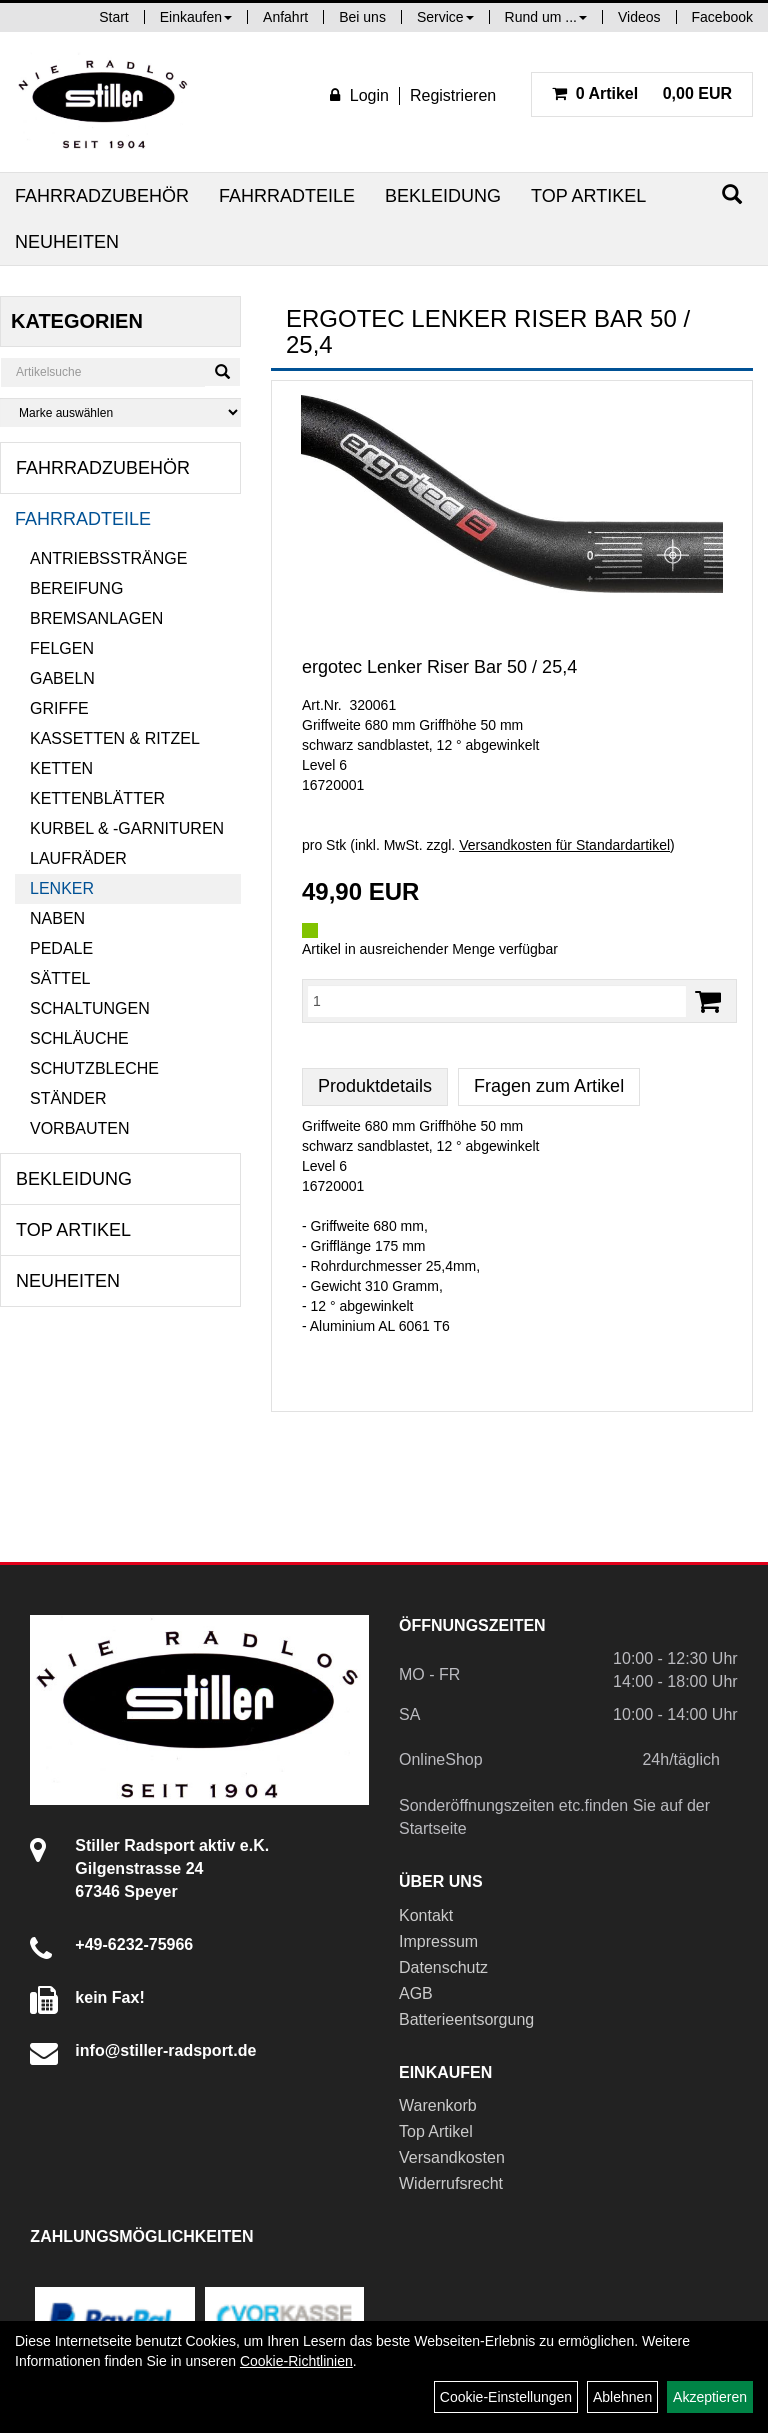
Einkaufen (196, 17)
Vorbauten (80, 1128)
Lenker (62, 888)
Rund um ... (546, 17)
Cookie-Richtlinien (296, 2361)
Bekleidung (443, 196)
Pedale (61, 948)
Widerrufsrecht (451, 2183)
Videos (639, 17)
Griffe (59, 708)
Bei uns (362, 17)
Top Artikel (588, 196)
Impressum (438, 1941)
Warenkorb (438, 2105)
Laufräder (78, 858)
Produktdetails (375, 1086)
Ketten (61, 768)
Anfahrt (285, 17)
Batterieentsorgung (466, 2019)
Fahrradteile (287, 196)
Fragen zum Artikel (549, 1086)
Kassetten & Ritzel (115, 738)
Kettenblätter (97, 798)
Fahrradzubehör (102, 196)
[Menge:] (497, 1001)
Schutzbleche (94, 1068)
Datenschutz (443, 1967)
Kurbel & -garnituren (127, 828)
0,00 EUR (642, 93)
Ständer (68, 1098)
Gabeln (62, 678)
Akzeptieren (710, 2397)
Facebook (722, 17)
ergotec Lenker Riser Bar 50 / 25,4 (439, 667)
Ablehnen (622, 2397)
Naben (57, 918)
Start (114, 17)
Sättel (60, 978)
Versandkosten (452, 2157)
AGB (416, 1993)
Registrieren (453, 95)
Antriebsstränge (108, 558)
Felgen (62, 648)
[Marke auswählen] (120, 412)
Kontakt (426, 1915)
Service (445, 17)
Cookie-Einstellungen (506, 2397)
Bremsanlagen (96, 618)
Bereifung (76, 588)
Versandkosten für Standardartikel (564, 845)
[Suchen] (732, 194)
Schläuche (79, 1038)
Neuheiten (67, 242)
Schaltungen (90, 1008)
